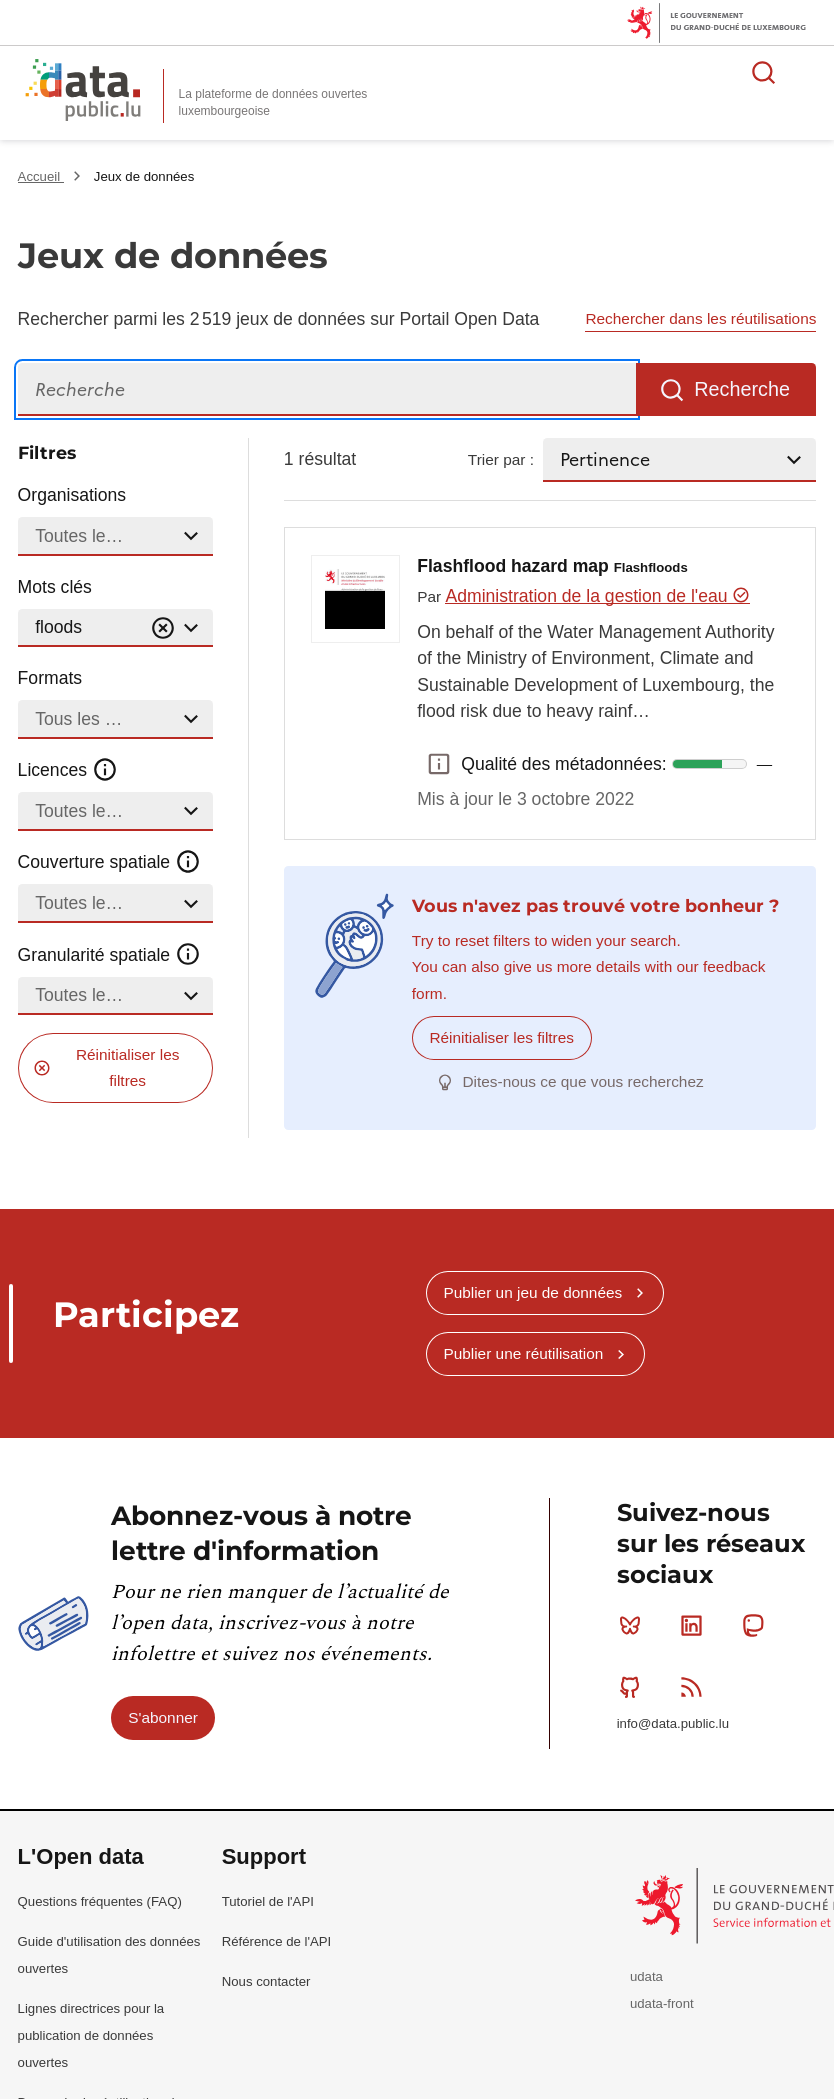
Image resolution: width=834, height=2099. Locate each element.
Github (634, 1686)
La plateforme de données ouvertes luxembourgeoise (273, 102)
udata (646, 1976)
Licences (68, 770)
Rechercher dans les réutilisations (700, 318)
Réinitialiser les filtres (128, 1067)
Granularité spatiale (110, 954)
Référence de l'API (277, 1940)
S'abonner (163, 1716)
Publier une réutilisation (523, 1353)
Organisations (72, 495)
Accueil (41, 176)
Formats (50, 678)
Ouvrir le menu (808, 72)
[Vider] (163, 628)
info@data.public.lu (673, 1723)
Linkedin (695, 1625)
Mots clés (55, 587)
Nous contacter (266, 1980)
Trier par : (501, 459)
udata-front (662, 2003)
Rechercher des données (764, 72)
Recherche (742, 389)
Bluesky (634, 1625)
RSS (695, 1686)
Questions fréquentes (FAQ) (100, 1900)
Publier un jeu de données (532, 1291)
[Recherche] (327, 389)
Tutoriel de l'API (268, 1900)
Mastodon (757, 1625)
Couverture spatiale (110, 862)
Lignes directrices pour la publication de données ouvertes (91, 2034)
